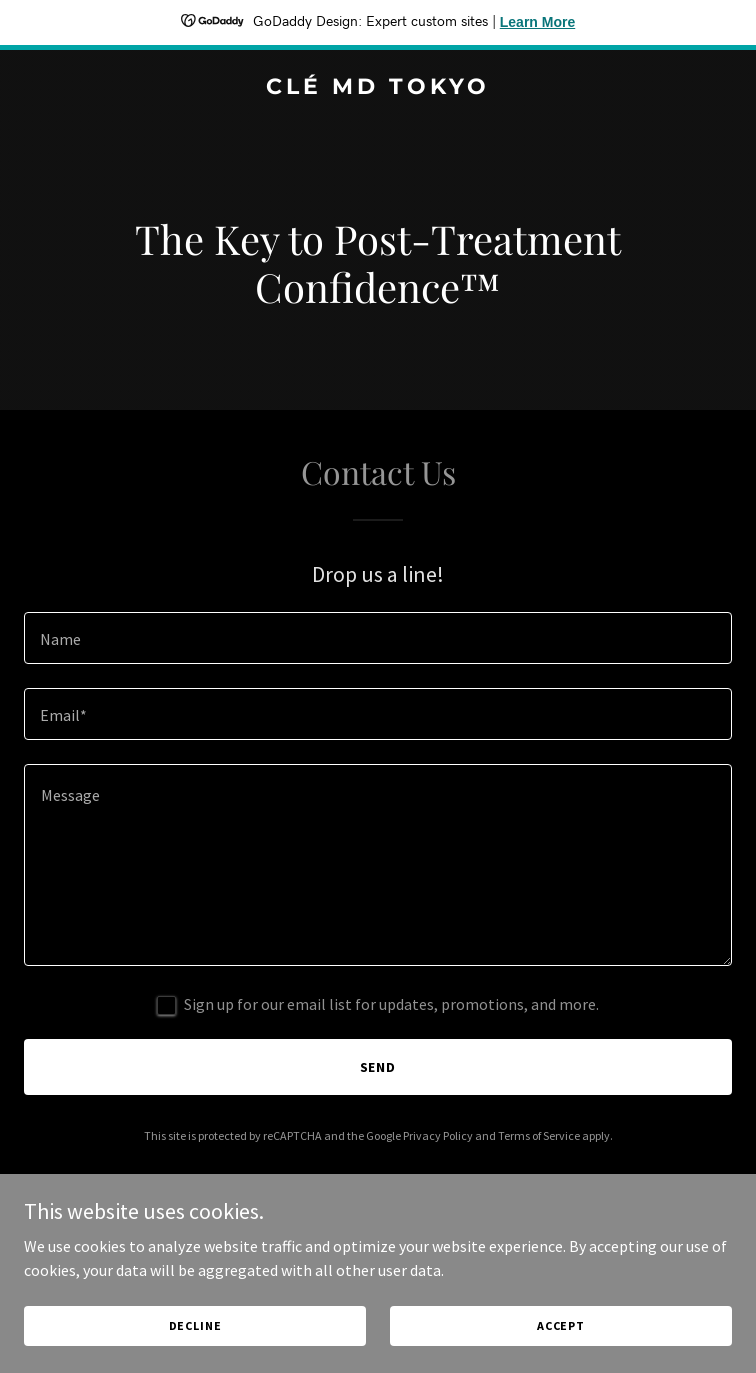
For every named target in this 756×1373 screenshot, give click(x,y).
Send (378, 1067)
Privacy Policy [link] (438, 1135)
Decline (195, 1325)
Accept (561, 1325)
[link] (378, 88)
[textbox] (378, 638)
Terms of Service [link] (539, 1135)
